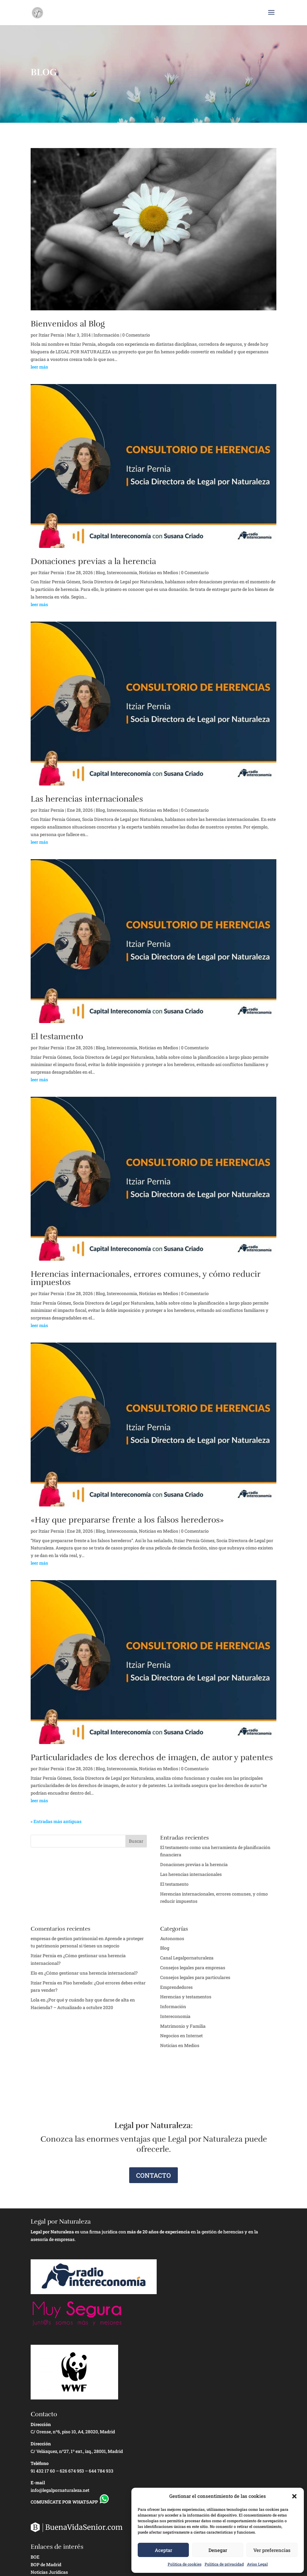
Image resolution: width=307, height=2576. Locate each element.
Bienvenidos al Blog (68, 324)
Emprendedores (176, 1987)
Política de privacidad (224, 2564)
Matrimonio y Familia (183, 2026)
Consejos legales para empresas (192, 1968)
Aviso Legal (257, 2564)
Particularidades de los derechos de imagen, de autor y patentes (152, 1757)
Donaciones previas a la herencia (93, 561)
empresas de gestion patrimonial (64, 1938)
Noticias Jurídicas (49, 2572)
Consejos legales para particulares (195, 1977)
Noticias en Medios (158, 572)
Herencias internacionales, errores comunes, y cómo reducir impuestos (145, 1278)
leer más (39, 367)
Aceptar (163, 2550)
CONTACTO (153, 2175)
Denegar (217, 2550)
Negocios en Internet (181, 2036)
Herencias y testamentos (185, 1997)
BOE (35, 2557)
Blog (100, 572)
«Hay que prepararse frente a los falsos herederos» (127, 1520)
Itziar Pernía (43, 1983)
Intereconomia (122, 572)
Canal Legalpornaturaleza (187, 1958)
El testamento (57, 1036)
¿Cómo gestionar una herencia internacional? (91, 1973)
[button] (294, 2496)
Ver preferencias (272, 2550)
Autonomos (172, 1938)
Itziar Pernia (51, 335)
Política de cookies (185, 2564)
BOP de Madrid (46, 2564)
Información (106, 335)
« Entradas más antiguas (56, 1821)
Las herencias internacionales (87, 799)
